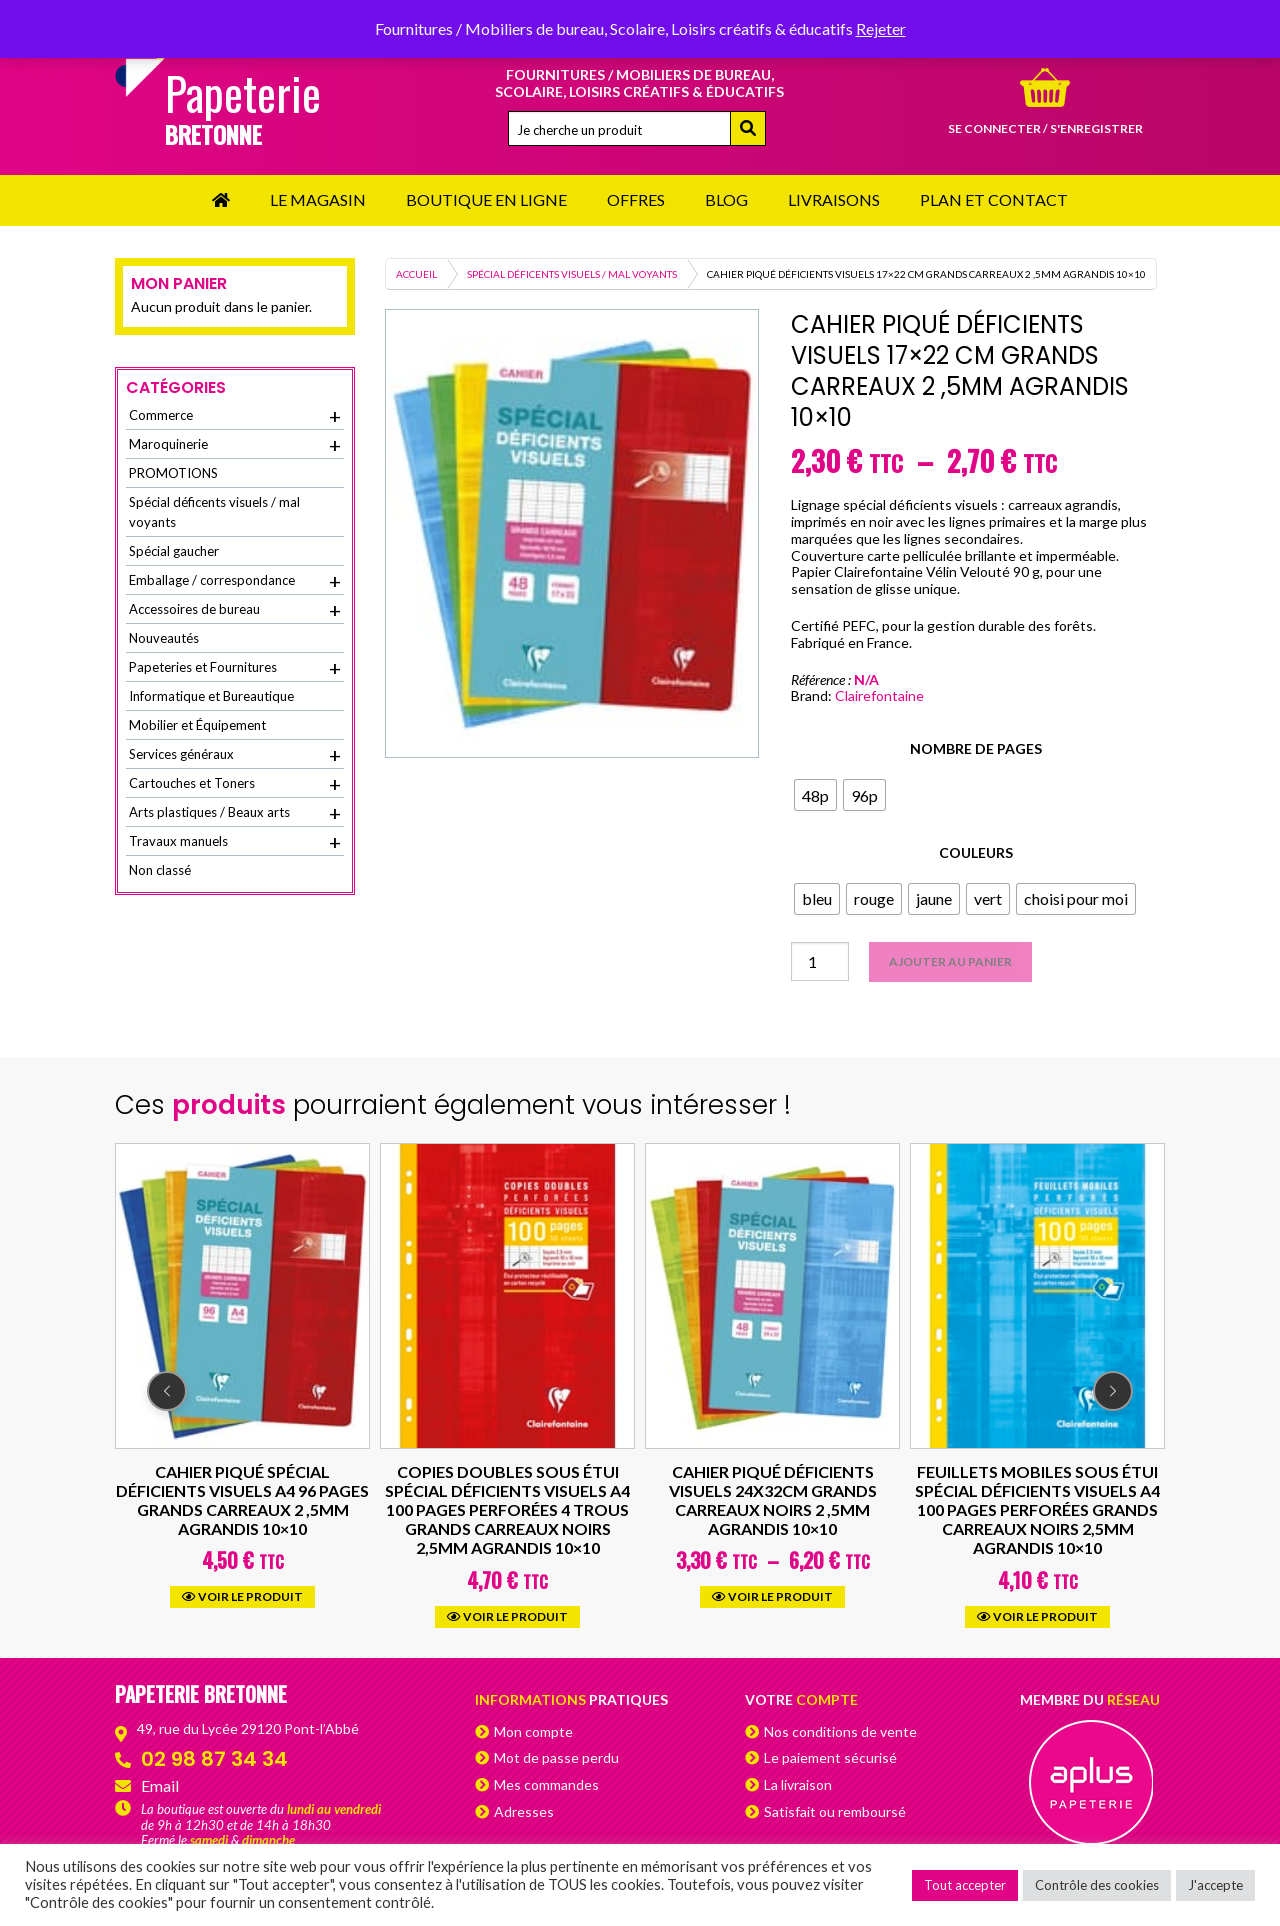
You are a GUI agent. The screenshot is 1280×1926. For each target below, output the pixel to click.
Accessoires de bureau (235, 610)
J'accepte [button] (1215, 1885)
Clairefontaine (879, 695)
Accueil (416, 274)
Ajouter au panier (950, 961)
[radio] (815, 795)
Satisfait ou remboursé (835, 1811)
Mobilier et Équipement (197, 725)
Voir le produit (242, 1597)
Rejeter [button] (881, 28)
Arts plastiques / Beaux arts (235, 813)
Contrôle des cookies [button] (1097, 1885)
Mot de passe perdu (556, 1757)
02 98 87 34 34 (214, 1759)
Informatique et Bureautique (211, 696)
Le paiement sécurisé (830, 1757)
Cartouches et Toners (235, 784)
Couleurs (976, 852)
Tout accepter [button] (965, 1885)
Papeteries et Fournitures (235, 668)
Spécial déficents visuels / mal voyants (572, 274)
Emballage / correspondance (235, 581)
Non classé (160, 870)
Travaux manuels (235, 842)
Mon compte (533, 1731)
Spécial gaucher (174, 551)
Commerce (235, 416)
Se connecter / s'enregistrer (1045, 128)
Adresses (524, 1811)
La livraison (798, 1784)
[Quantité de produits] (820, 961)
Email (160, 1785)
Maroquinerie (235, 445)
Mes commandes (546, 1784)
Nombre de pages (976, 748)
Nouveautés (164, 638)
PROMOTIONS (173, 473)
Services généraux (235, 755)
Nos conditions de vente (840, 1731)
